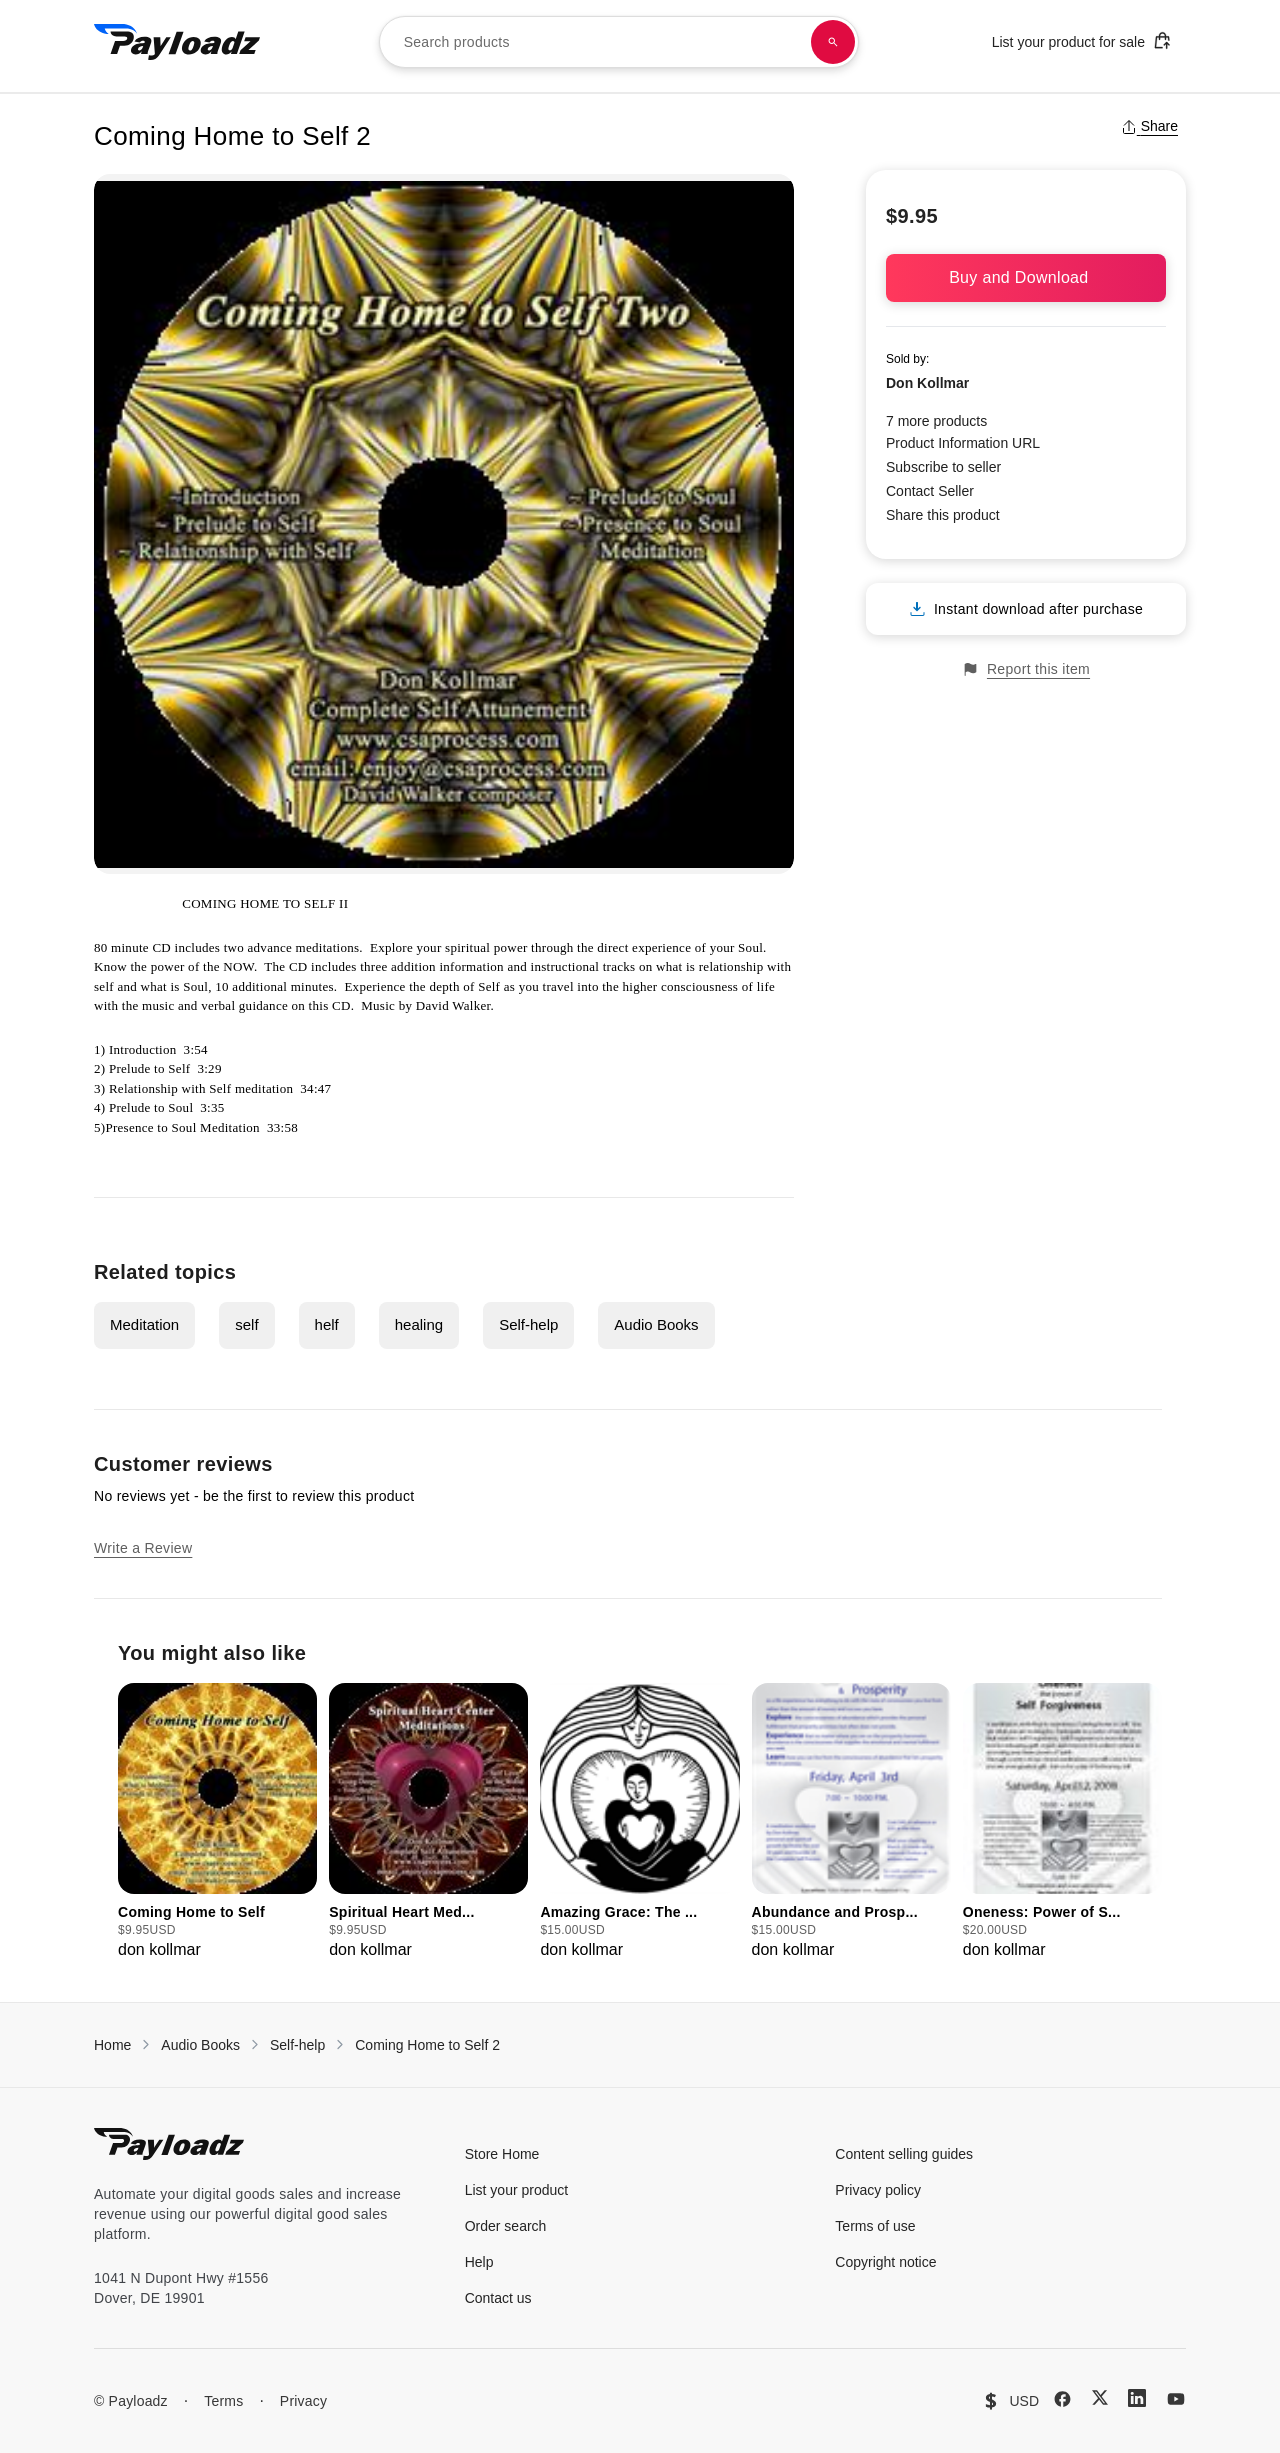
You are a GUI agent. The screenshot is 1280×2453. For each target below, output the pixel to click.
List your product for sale (1082, 40)
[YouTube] (1176, 2399)
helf (327, 1324)
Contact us (498, 2298)
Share (1149, 126)
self (246, 1324)
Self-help (528, 1324)
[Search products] (833, 42)
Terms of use (875, 2226)
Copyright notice (885, 2262)
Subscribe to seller (943, 467)
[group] (217, 1822)
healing (419, 1324)
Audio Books (656, 1324)
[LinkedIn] (1137, 2398)
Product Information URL (963, 443)
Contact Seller (930, 491)
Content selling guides (904, 2154)
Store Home (502, 2154)
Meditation (144, 1324)
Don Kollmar (927, 383)
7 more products (936, 421)
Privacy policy (878, 2190)
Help (479, 2262)
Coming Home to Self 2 (427, 2045)
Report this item (1026, 669)
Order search (506, 2226)
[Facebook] (1062, 2399)
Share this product (943, 515)
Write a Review (143, 1548)
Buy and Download (1026, 277)
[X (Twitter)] (1100, 2397)
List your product (517, 2190)
